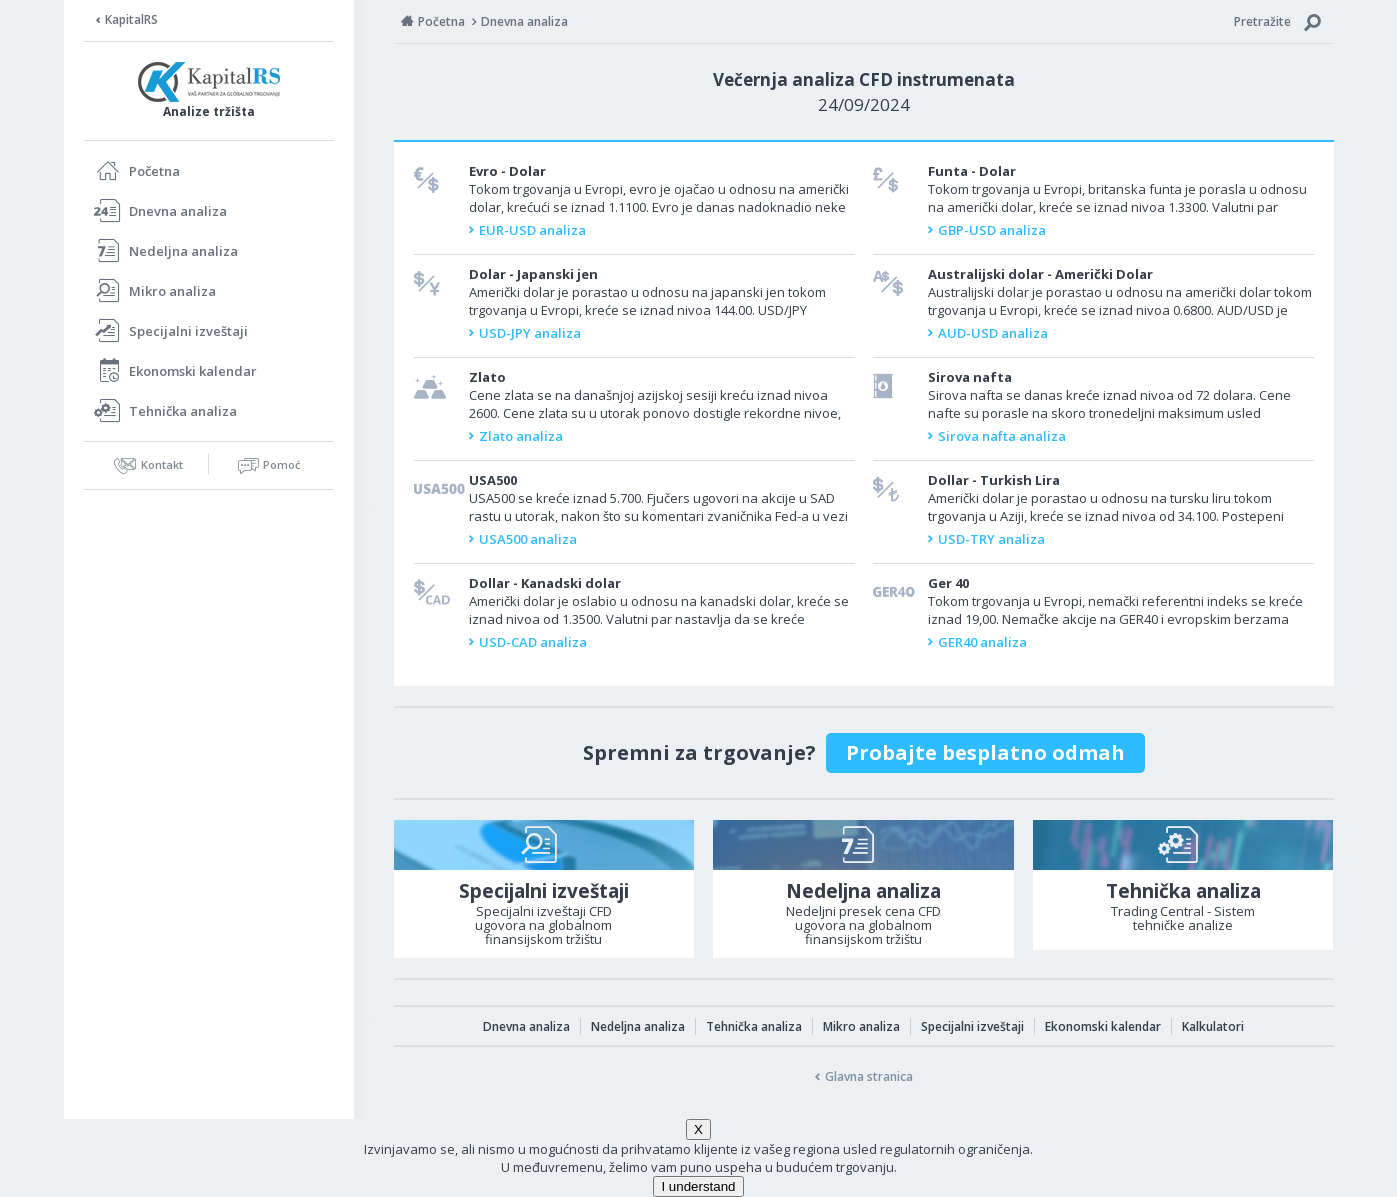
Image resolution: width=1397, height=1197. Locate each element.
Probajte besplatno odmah (985, 752)
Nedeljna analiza (183, 251)
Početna (154, 171)
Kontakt (162, 464)
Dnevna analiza (178, 211)
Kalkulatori (1213, 1026)
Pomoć (281, 464)
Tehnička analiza (183, 411)
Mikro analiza (172, 291)
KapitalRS (131, 19)
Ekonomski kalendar (193, 371)
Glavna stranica (869, 1076)
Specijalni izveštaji (188, 331)
